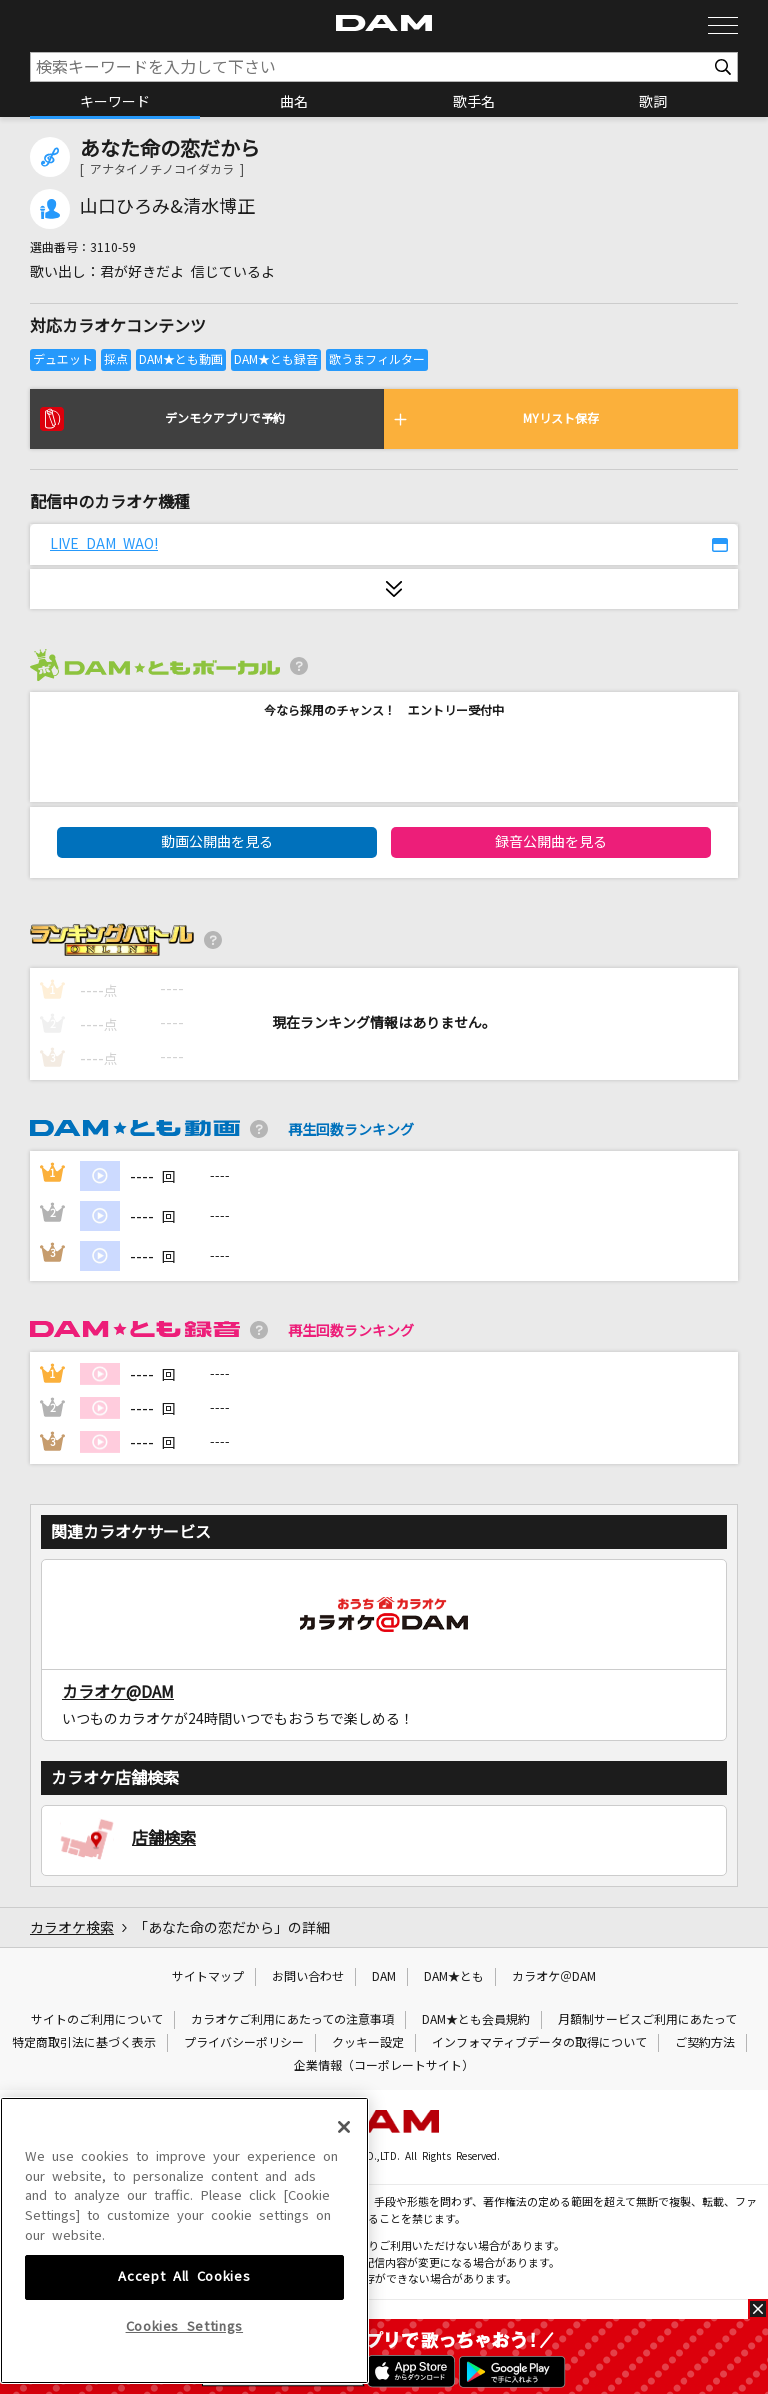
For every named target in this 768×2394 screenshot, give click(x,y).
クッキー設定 (368, 2043)
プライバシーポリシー (244, 2043)
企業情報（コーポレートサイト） (384, 2066)
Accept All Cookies (184, 2364)
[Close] (344, 2215)
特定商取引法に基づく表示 (84, 2043)
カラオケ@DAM (118, 1692)
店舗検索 (164, 1838)
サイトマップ (208, 1977)
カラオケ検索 (72, 1928)
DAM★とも (454, 1977)
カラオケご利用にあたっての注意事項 (292, 2020)
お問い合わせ (308, 1977)
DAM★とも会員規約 (476, 2020)
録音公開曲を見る (551, 842)
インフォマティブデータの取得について (539, 2043)
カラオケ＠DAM (554, 1977)
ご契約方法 (705, 2043)
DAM (384, 1977)
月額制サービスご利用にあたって (647, 2020)
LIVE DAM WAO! (104, 544)
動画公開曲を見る (217, 842)
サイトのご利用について (97, 2020)
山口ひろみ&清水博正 (167, 207)
